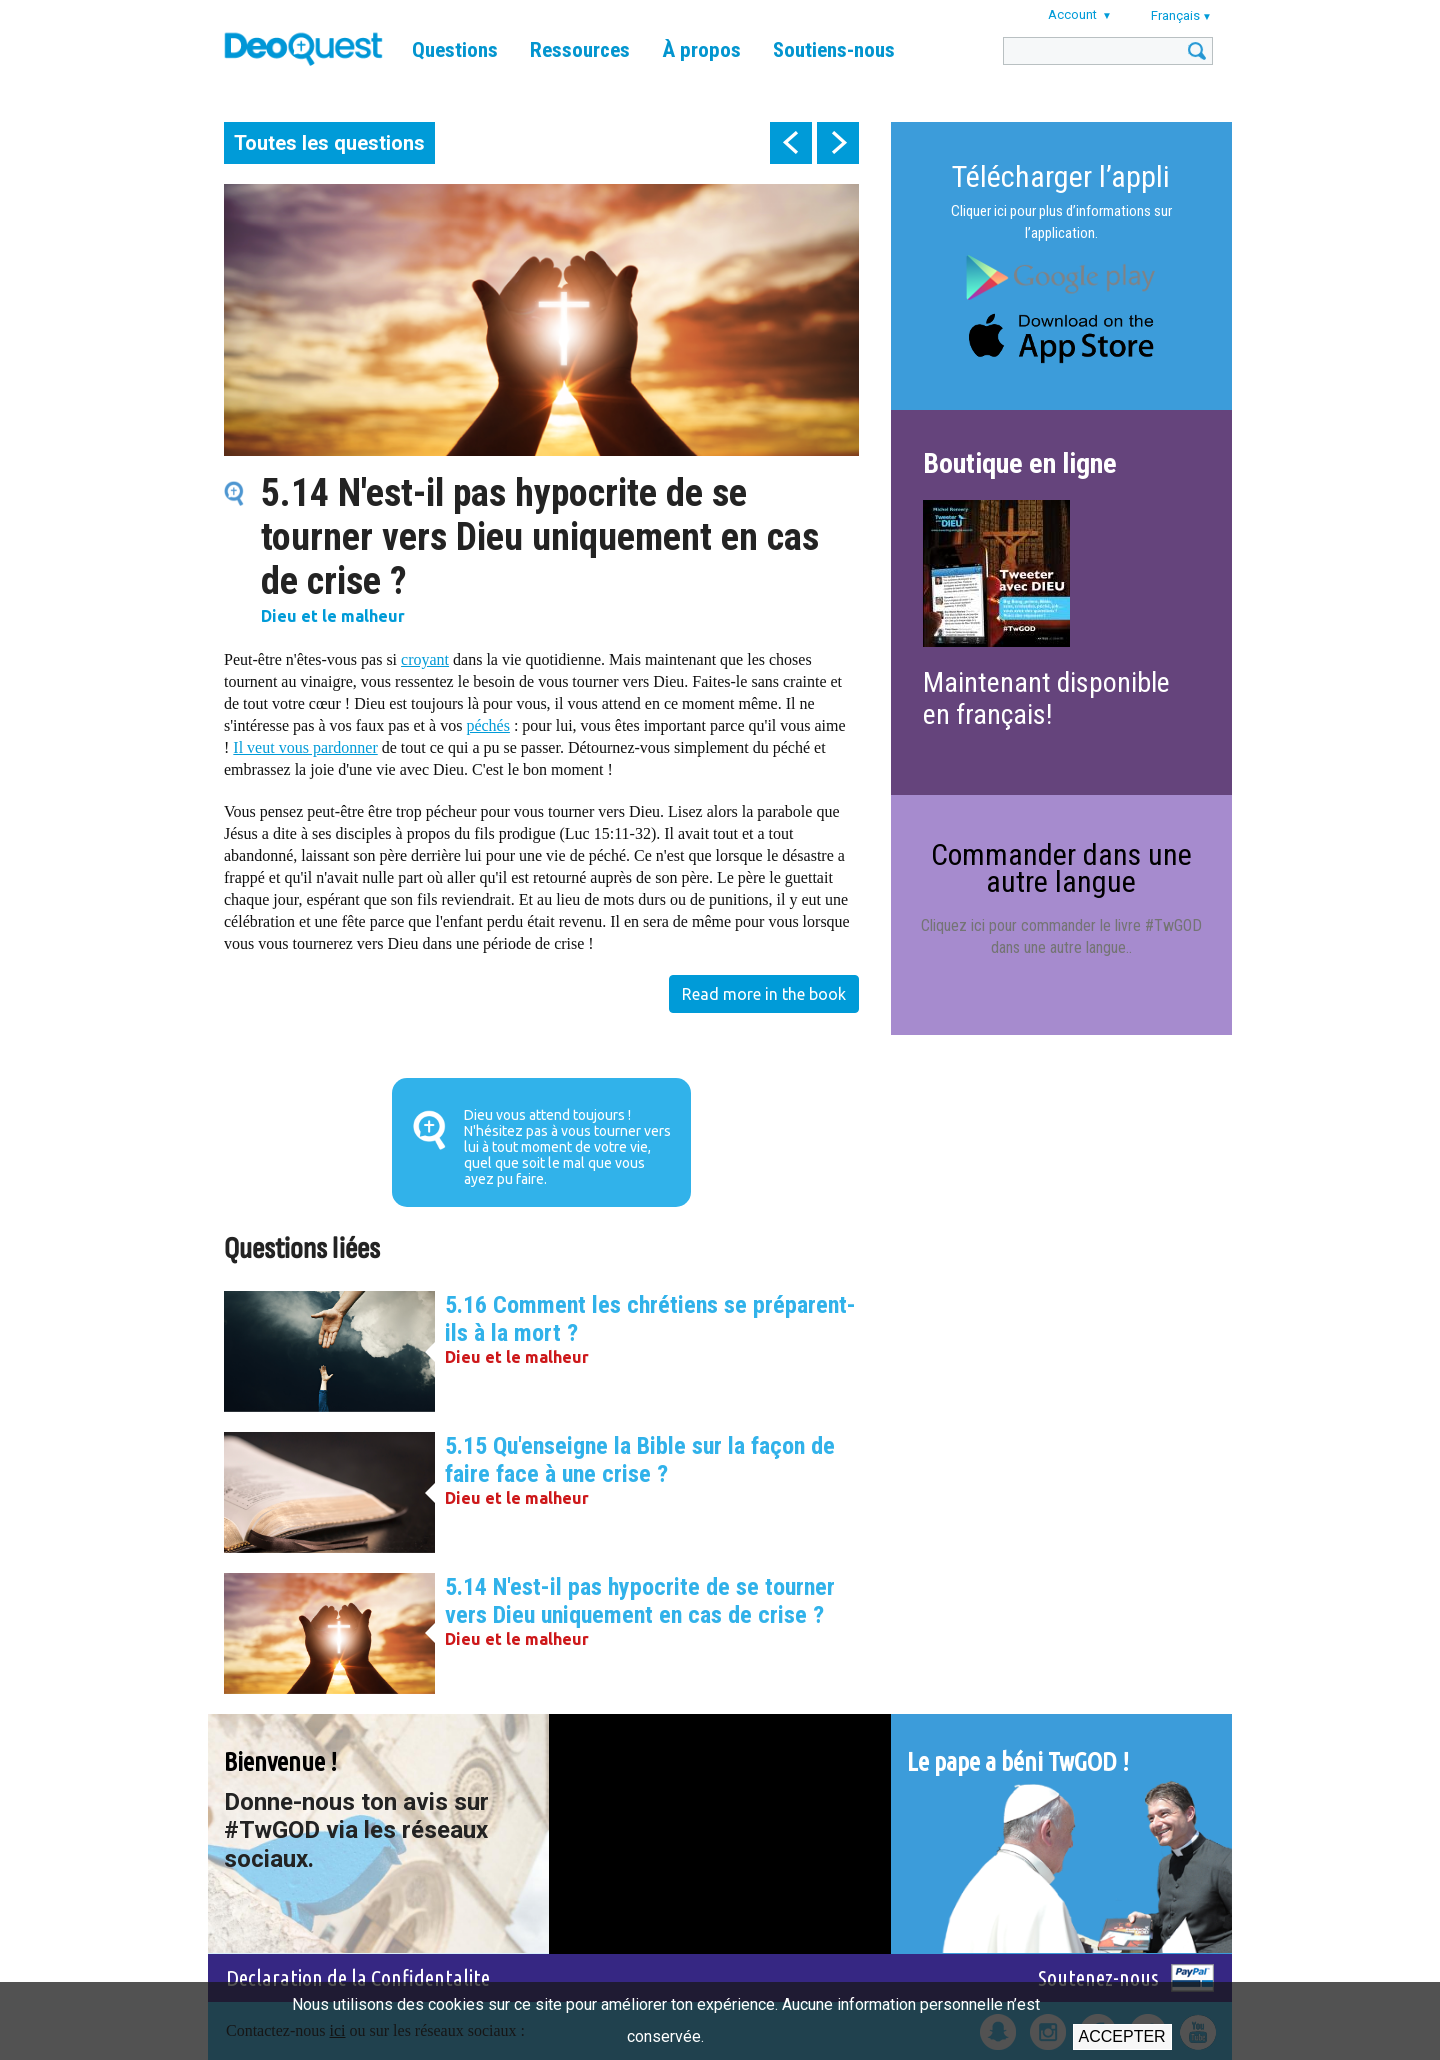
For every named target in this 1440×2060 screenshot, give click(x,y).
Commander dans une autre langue (1061, 867)
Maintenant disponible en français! (1046, 698)
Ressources (580, 50)
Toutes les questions (329, 143)
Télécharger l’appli (1061, 176)
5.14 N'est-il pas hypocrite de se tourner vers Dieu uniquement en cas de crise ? (640, 1601)
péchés (488, 725)
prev (791, 143)
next (838, 143)
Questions (455, 50)
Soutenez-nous (1098, 1977)
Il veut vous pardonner (305, 747)
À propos (701, 50)
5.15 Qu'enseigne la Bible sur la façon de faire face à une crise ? (640, 1460)
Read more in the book (764, 994)
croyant (425, 659)
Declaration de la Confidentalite (358, 1977)
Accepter (1122, 2036)
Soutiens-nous (834, 50)
